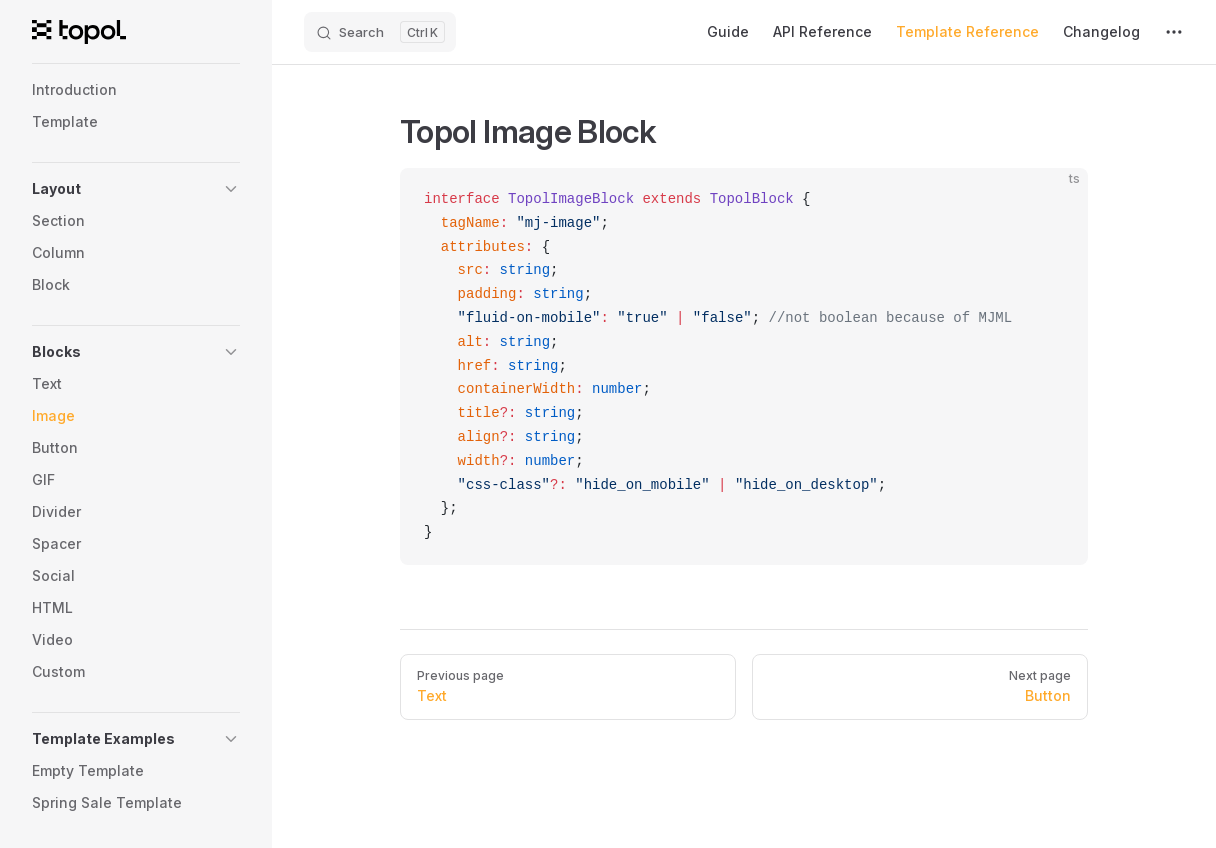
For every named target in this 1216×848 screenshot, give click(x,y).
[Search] (380, 32)
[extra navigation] (1174, 32)
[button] (136, 189)
